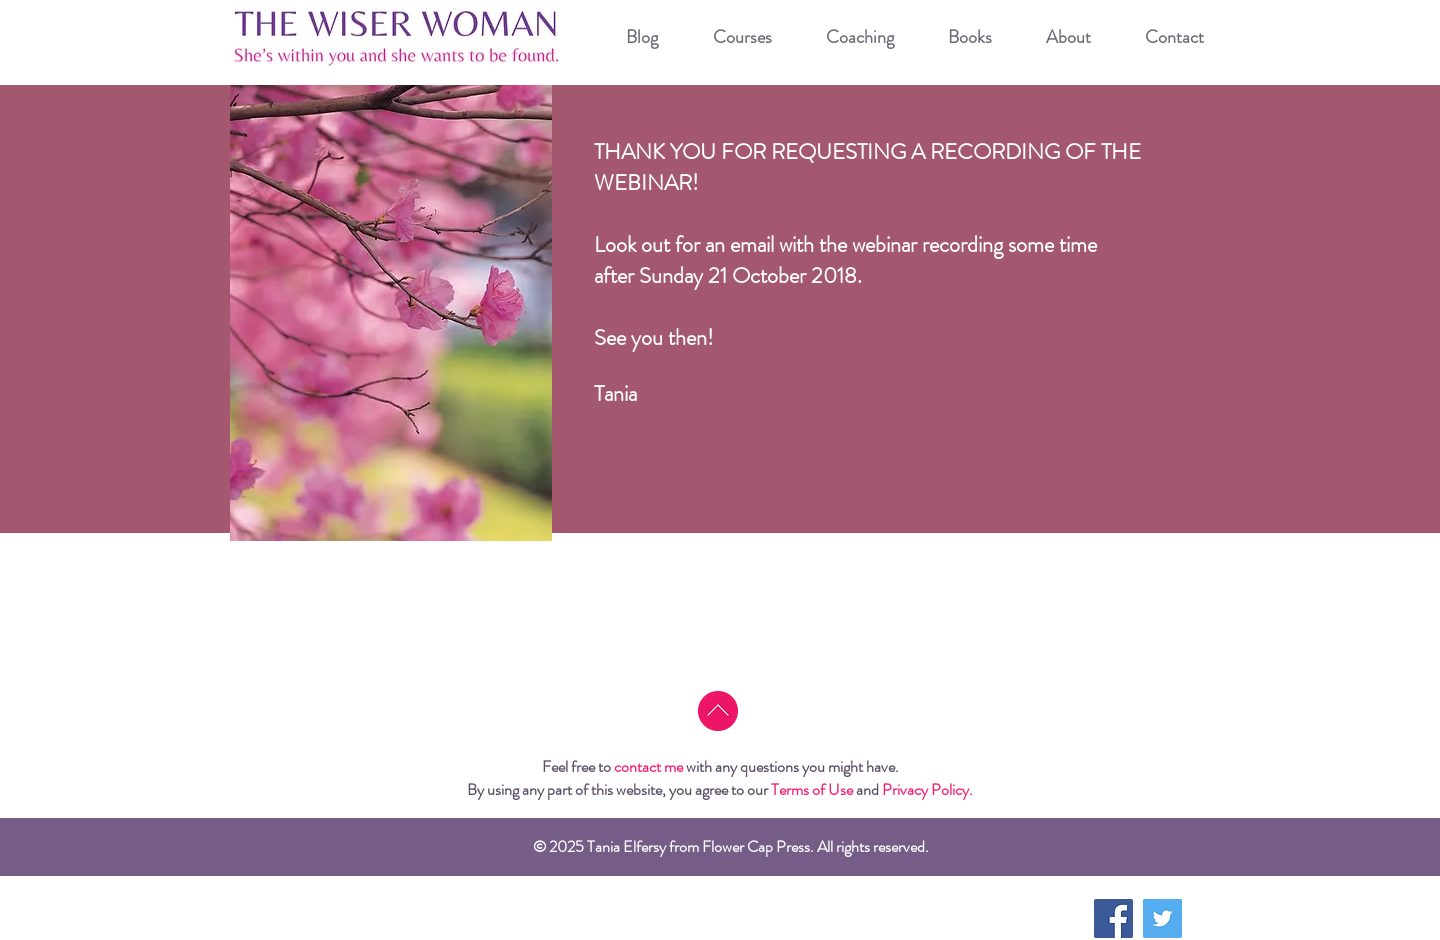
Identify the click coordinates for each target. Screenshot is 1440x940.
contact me (648, 766)
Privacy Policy (925, 789)
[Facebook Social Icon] (1113, 918)
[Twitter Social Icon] (1162, 918)
